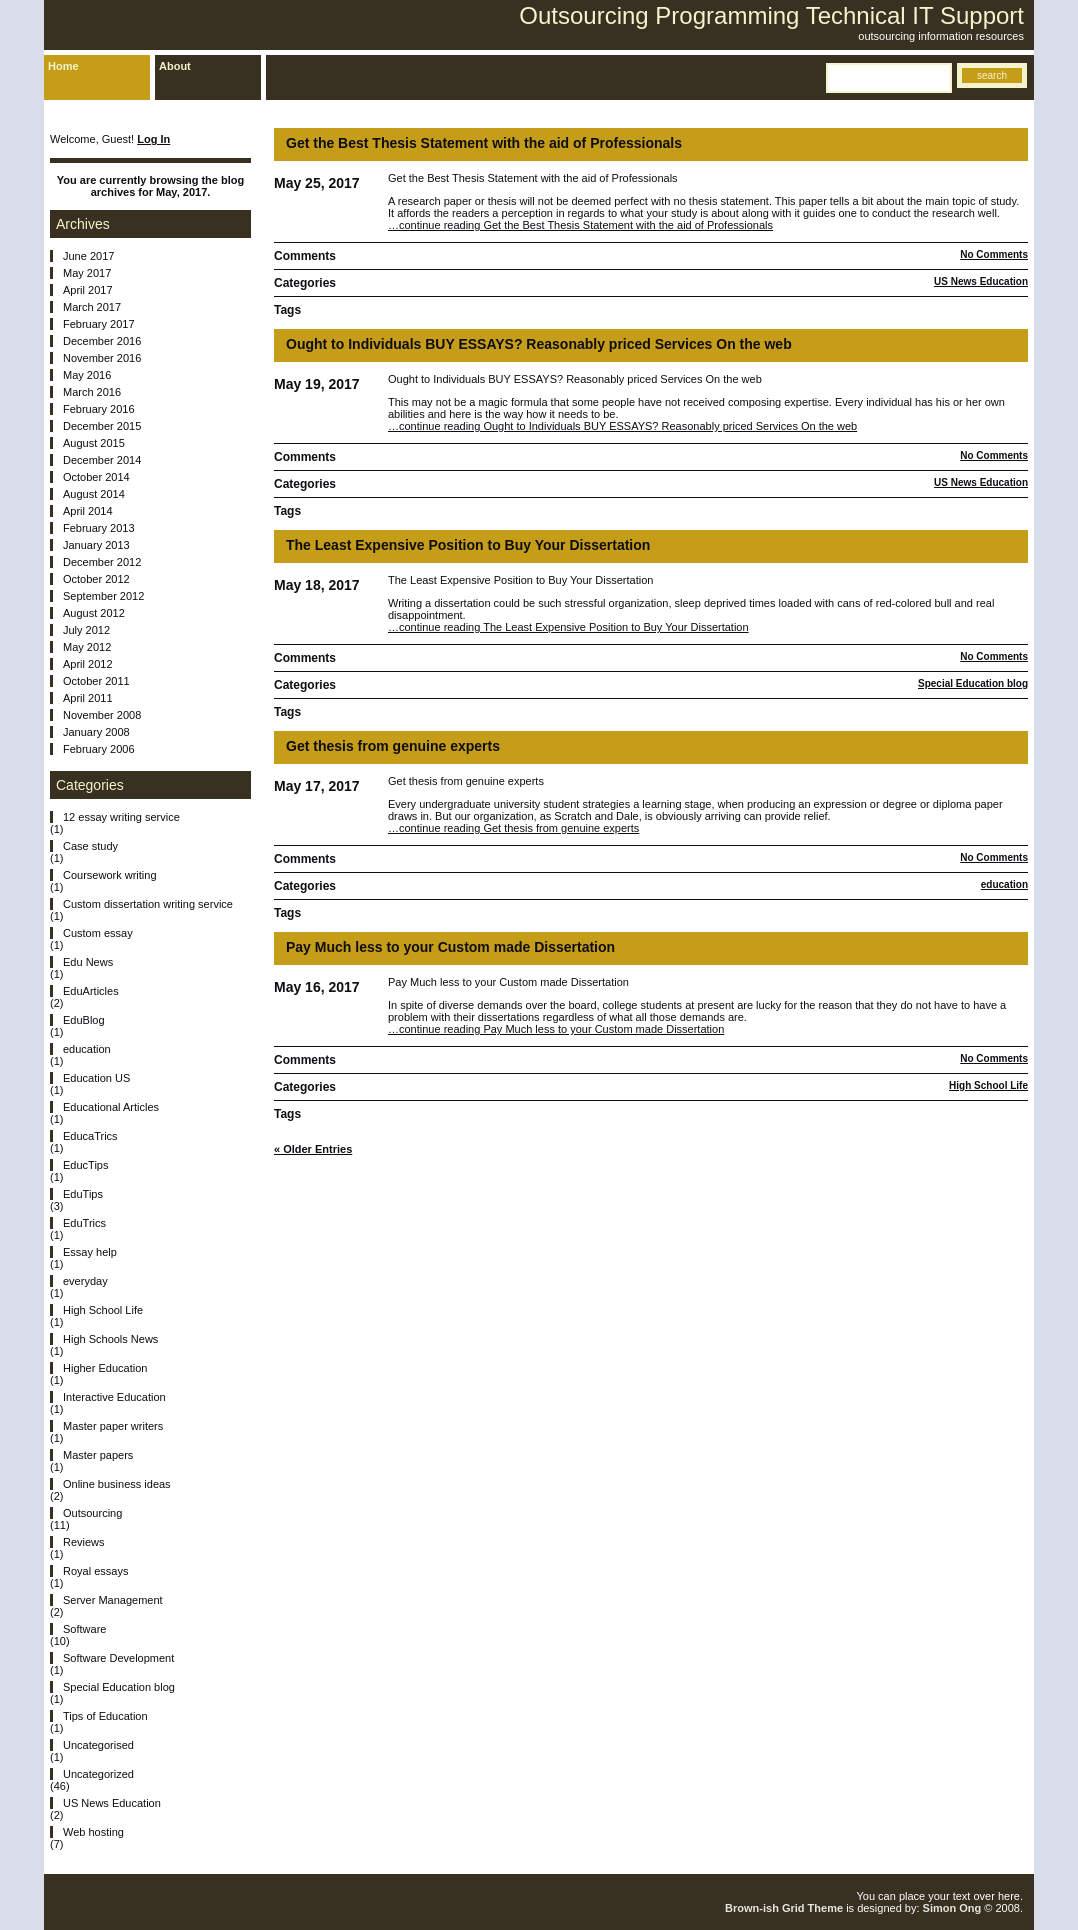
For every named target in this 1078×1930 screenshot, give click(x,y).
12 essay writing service (121, 817)
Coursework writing (110, 875)
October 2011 (96, 681)
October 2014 (96, 477)
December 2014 (102, 460)
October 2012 (96, 579)
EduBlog (84, 1020)
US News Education (981, 281)
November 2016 (102, 358)
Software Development (118, 1658)
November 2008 (102, 715)
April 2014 (88, 511)
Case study (90, 846)
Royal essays (95, 1571)
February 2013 (99, 528)
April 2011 (88, 698)
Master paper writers (113, 1426)
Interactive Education (114, 1397)
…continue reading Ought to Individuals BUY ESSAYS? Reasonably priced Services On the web (622, 426)
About (175, 66)
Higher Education (105, 1368)
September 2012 (103, 596)
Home (63, 66)
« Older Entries (313, 1149)
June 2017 (88, 256)
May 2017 (87, 273)
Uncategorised (98, 1745)
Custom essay (98, 933)
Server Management (113, 1600)
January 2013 (96, 545)
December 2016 (102, 341)
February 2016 (99, 409)
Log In (153, 139)
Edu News (88, 962)
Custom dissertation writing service (148, 904)
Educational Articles (111, 1107)
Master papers (98, 1455)
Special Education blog (973, 683)
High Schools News (110, 1339)
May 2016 (87, 375)
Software (84, 1629)
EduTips (83, 1194)
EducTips (85, 1165)
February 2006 (99, 749)
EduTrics (84, 1223)
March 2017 (92, 307)
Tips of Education (105, 1716)
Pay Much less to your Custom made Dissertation (450, 947)
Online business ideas (117, 1484)
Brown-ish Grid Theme (784, 1908)
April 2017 (88, 290)
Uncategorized (98, 1774)
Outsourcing (92, 1513)
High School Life (988, 1085)
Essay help (90, 1252)
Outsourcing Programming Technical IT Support (771, 15)
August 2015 (94, 443)
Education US (96, 1078)
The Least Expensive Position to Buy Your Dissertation (468, 545)
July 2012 (86, 630)
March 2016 (92, 392)
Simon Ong (952, 1908)
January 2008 (96, 732)
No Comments (994, 254)
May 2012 (87, 647)
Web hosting (93, 1832)
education (1004, 884)
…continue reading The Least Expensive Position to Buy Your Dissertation (568, 627)
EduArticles (91, 991)
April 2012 (88, 664)
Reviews (84, 1542)
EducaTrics (90, 1136)
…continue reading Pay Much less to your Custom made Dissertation (556, 1029)
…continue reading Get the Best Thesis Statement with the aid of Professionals (580, 225)
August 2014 (94, 494)
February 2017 (99, 324)
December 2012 (102, 562)
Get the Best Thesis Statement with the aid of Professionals (484, 143)
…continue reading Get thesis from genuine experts (513, 828)
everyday (85, 1281)
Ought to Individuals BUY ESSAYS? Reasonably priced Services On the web (539, 344)
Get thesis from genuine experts (393, 746)
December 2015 (102, 426)
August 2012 (94, 613)
